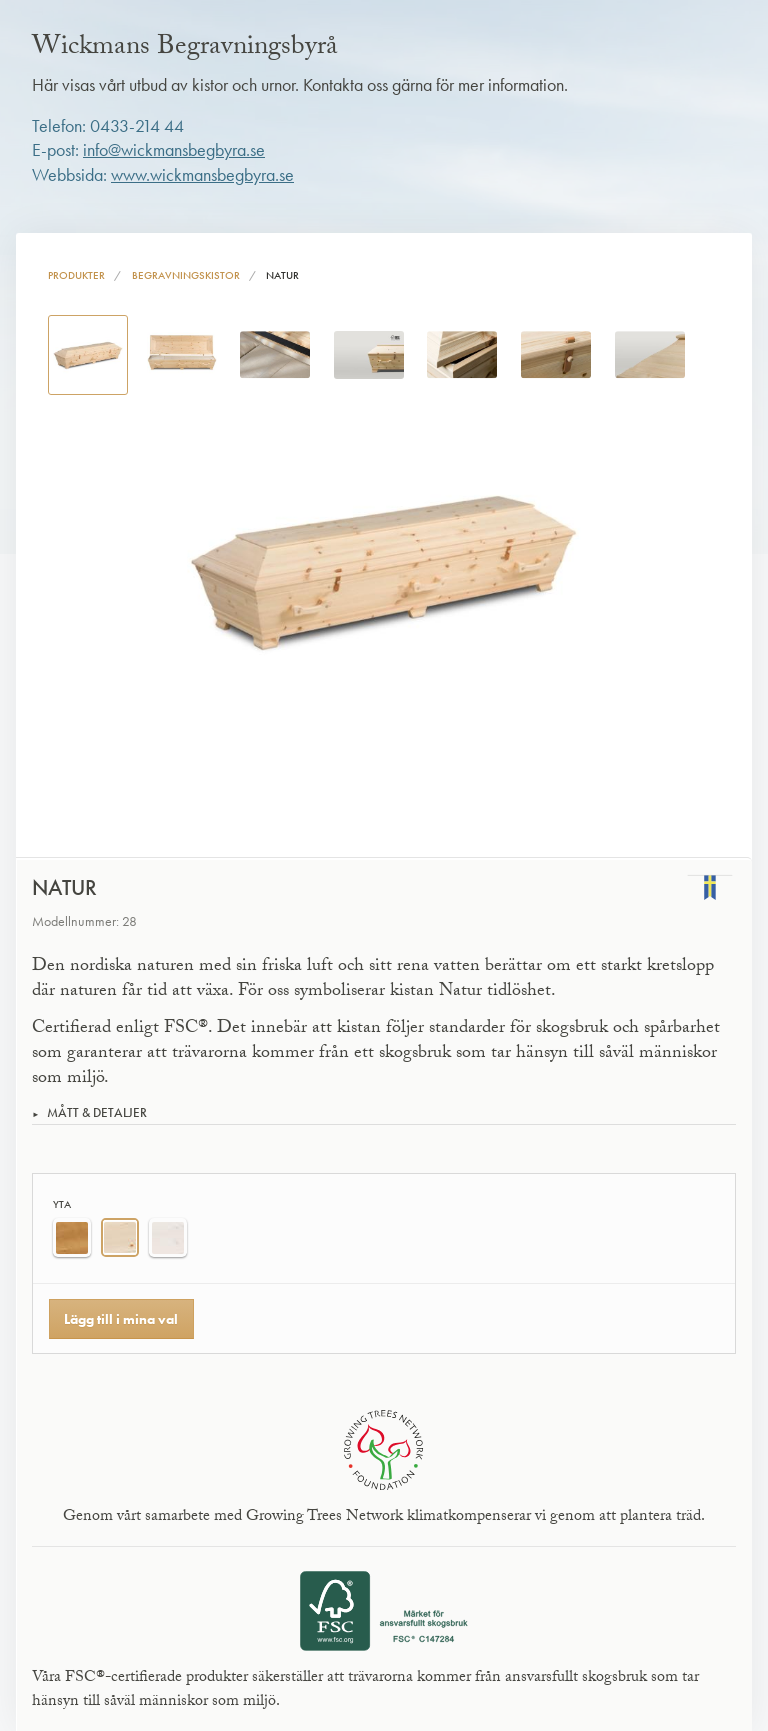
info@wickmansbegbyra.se (174, 150)
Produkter (76, 275)
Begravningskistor (186, 275)
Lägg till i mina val (121, 1319)
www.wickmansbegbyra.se (202, 175)
